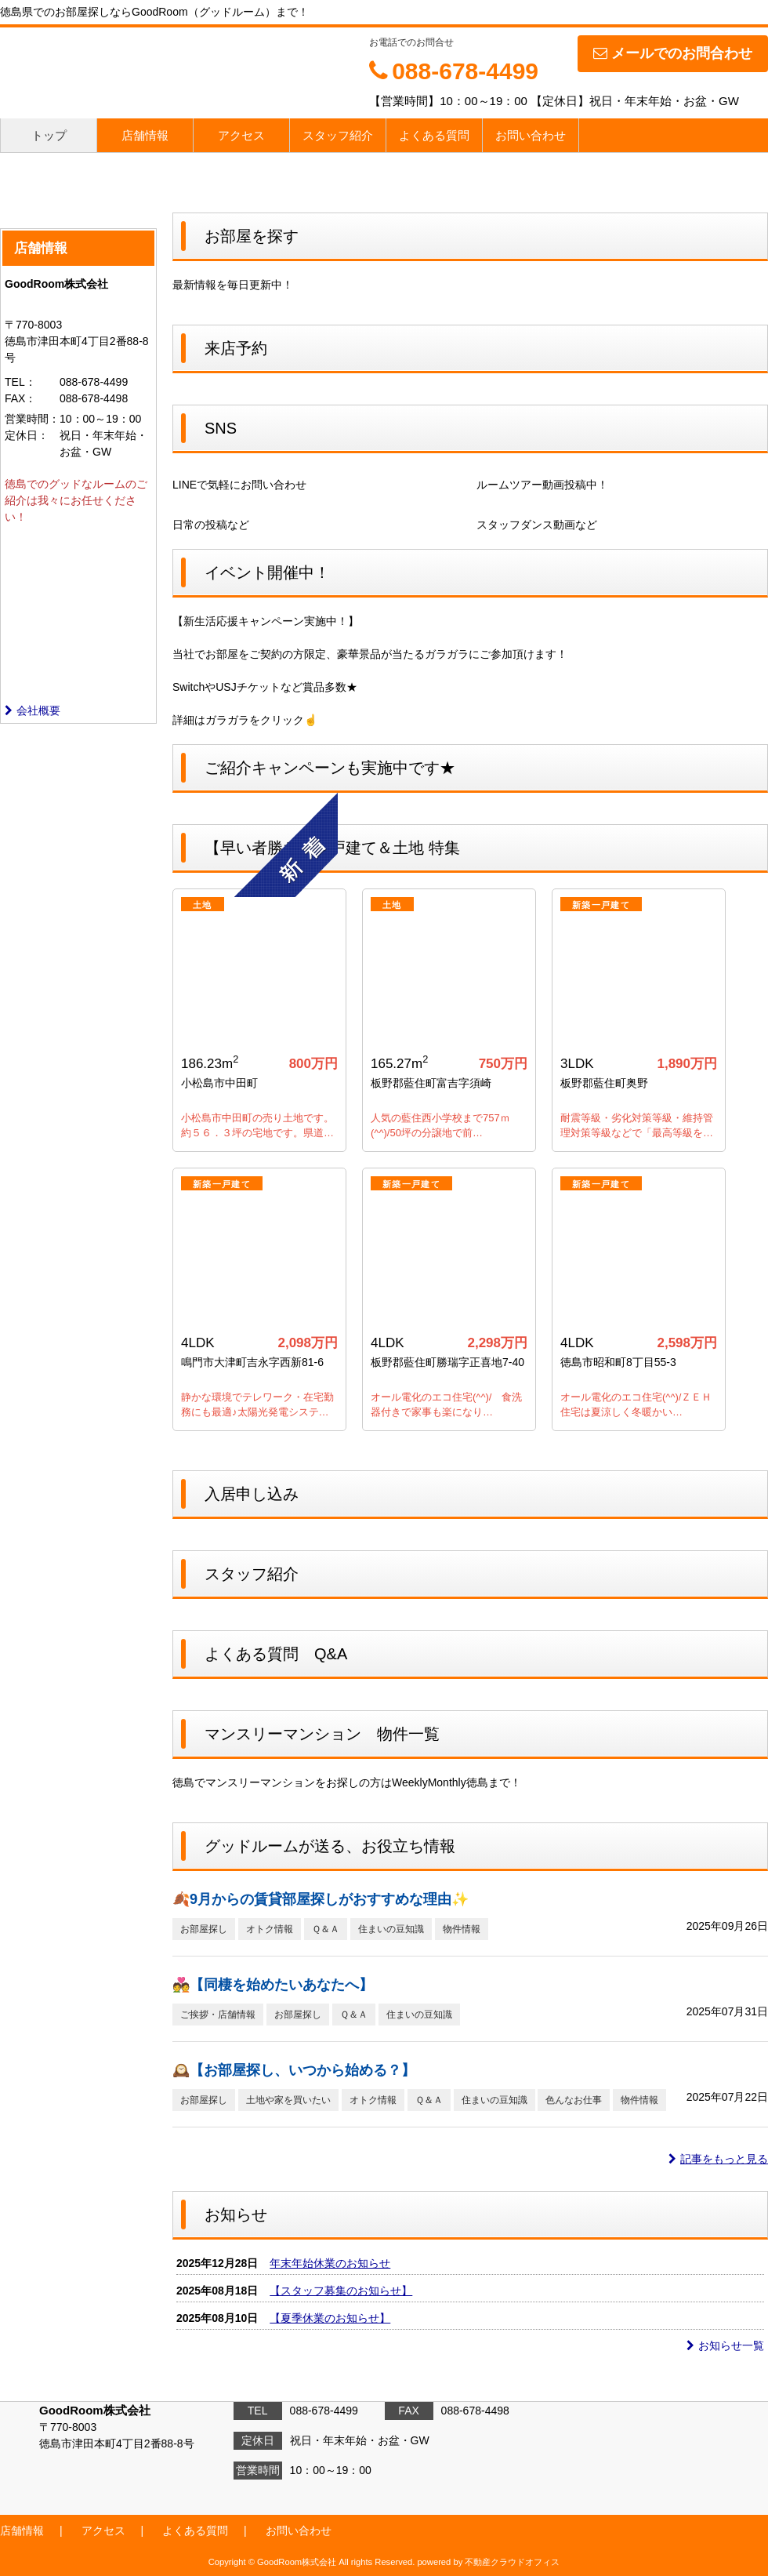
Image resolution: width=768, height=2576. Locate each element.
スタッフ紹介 (337, 135)
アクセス (241, 135)
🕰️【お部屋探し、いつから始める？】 (293, 2070)
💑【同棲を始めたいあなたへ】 (272, 1985)
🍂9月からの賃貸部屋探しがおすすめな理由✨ (320, 1899)
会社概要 (32, 710)
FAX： (20, 398)
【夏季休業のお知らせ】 (330, 2318)
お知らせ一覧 (725, 2345)
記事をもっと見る (718, 2159)
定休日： (27, 435)
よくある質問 (434, 135)
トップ (49, 135)
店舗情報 (144, 135)
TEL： (20, 382)
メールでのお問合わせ (672, 53)
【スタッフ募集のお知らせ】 (341, 2290)
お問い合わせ (530, 135)
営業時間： (32, 418)
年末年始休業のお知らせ (330, 2263)
